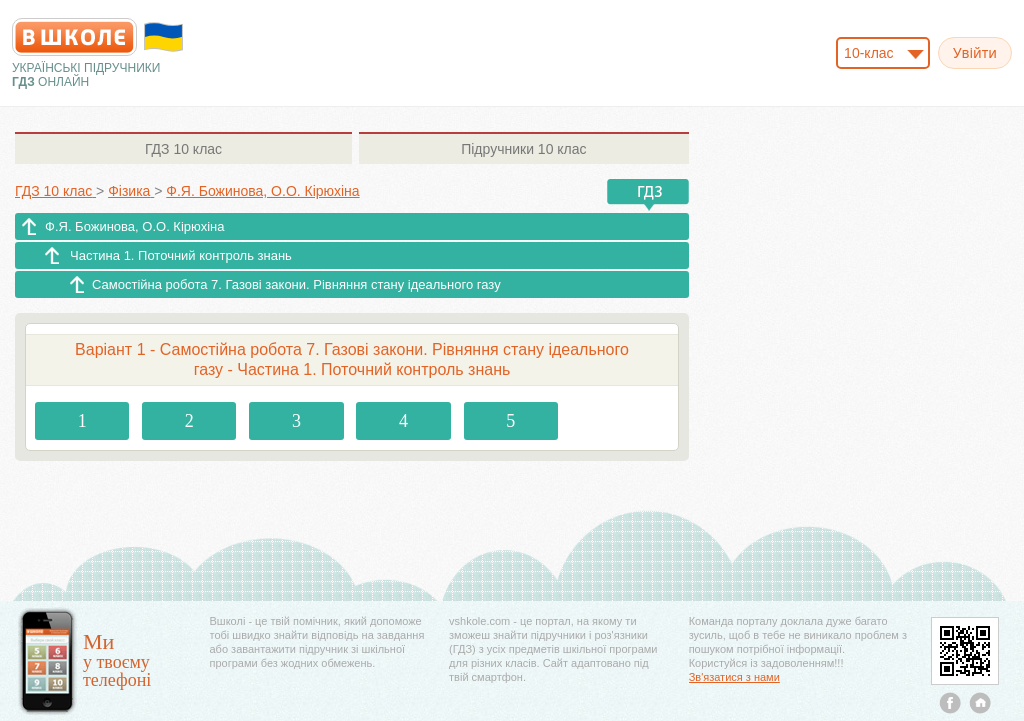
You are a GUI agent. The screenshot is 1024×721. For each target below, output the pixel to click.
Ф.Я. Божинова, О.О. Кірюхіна (134, 226)
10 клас (183, 149)
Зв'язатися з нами (734, 677)
